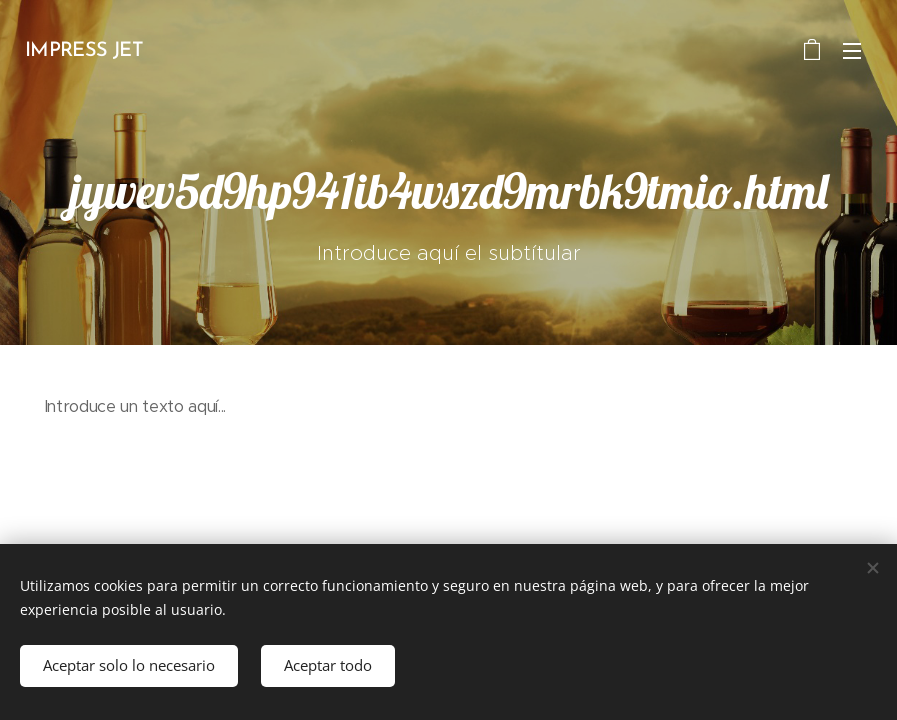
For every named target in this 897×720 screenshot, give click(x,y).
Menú (852, 51)
